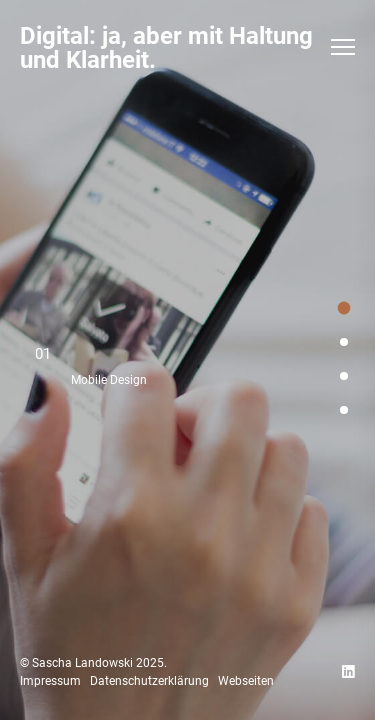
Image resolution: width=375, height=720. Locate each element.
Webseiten (246, 681)
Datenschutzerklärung (149, 681)
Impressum (50, 681)
